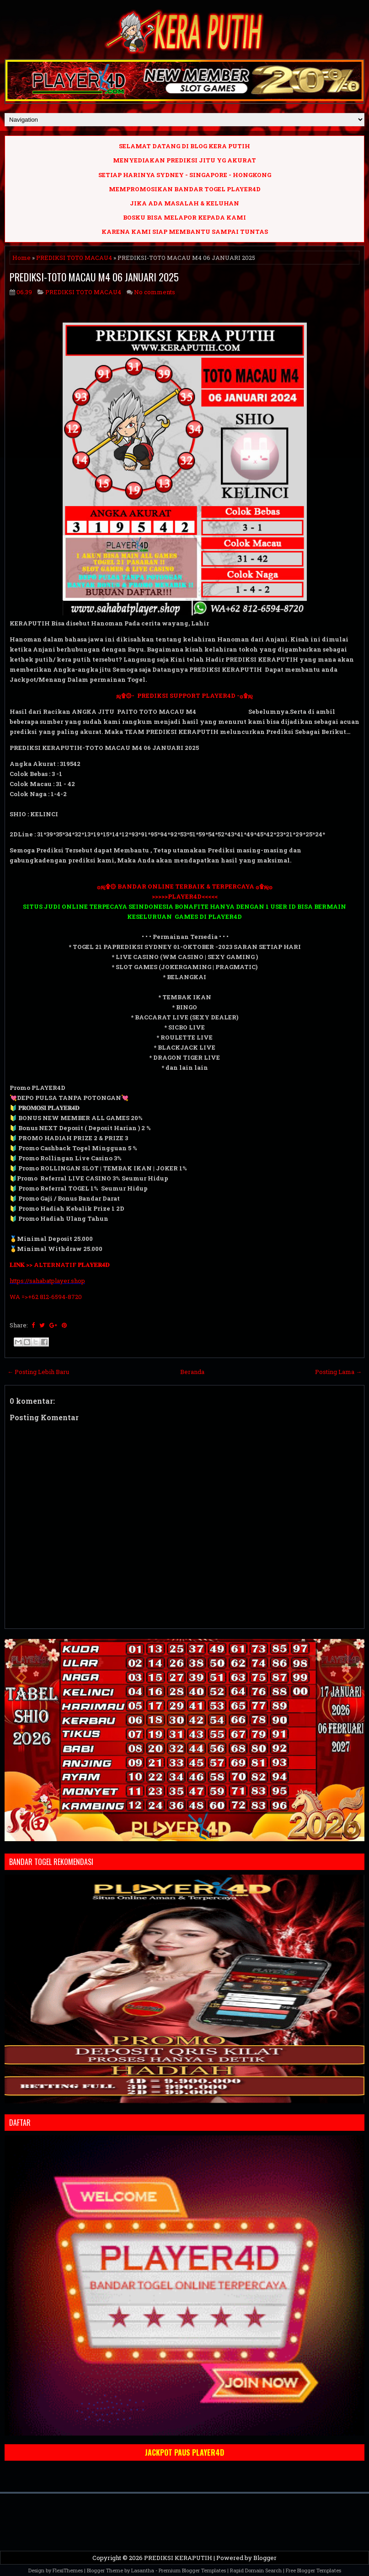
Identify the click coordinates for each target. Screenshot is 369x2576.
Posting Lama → (338, 1372)
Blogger (265, 2558)
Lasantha (142, 2570)
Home (21, 257)
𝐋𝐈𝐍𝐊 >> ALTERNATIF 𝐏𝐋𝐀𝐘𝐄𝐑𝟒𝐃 (59, 1265)
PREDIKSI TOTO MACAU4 (74, 257)
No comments (154, 292)
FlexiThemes (68, 2570)
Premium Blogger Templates (192, 2570)
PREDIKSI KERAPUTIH (178, 2558)
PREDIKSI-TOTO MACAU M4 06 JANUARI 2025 (94, 276)
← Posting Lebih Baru (38, 1372)
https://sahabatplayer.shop (47, 1281)
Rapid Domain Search (256, 2570)
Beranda (192, 1372)
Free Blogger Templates (313, 2570)
